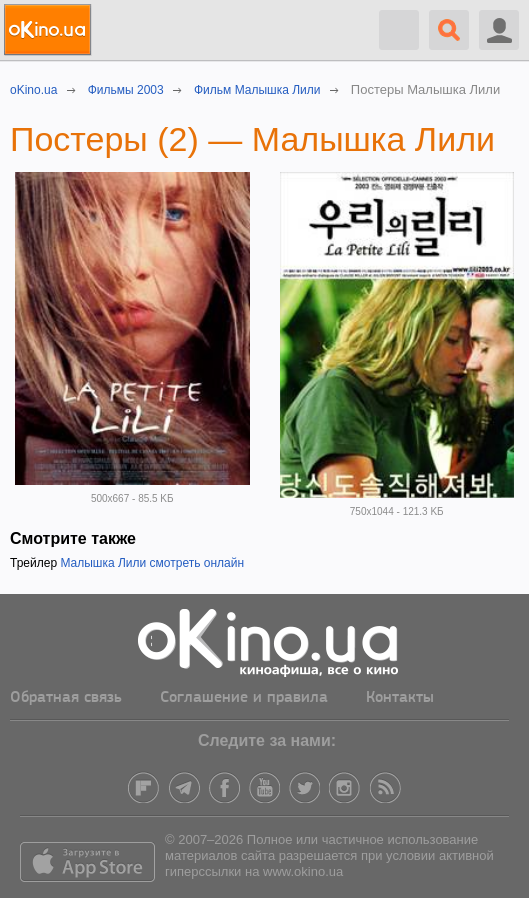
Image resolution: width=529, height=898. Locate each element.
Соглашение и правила (244, 698)
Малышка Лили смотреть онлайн (152, 563)
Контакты (400, 698)
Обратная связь (66, 698)
